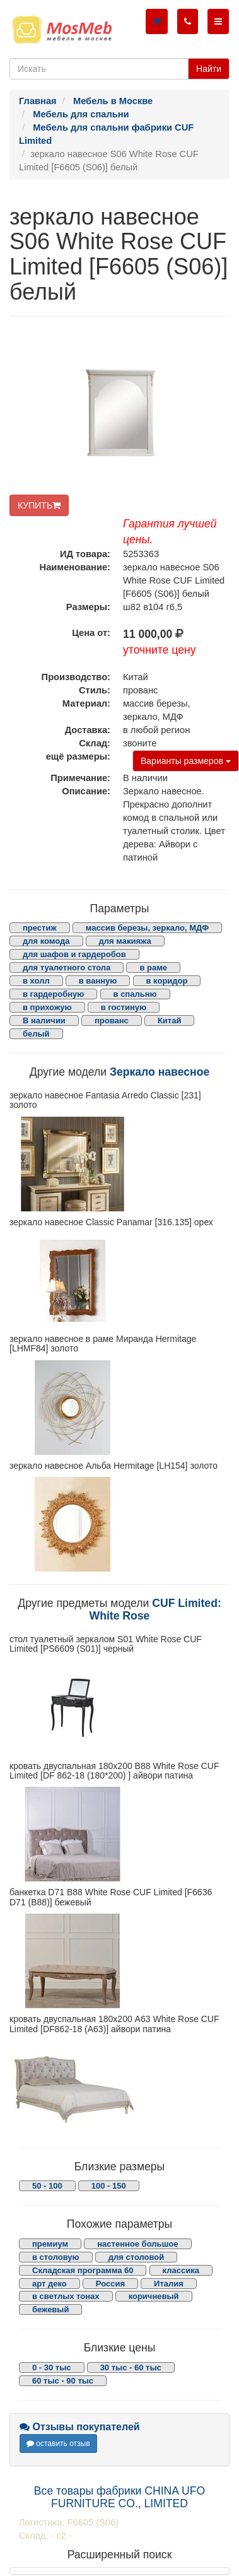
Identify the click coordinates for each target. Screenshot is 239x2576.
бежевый (50, 2309)
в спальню (135, 994)
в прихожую (47, 1007)
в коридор (167, 980)
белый (36, 1033)
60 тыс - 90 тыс (62, 2380)
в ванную (98, 980)
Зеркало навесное (159, 1072)
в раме (153, 967)
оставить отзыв (58, 2443)
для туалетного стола (66, 967)
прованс (112, 1020)
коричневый (154, 2296)
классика (181, 2270)
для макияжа (125, 941)
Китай (170, 1020)
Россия (110, 2283)
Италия (169, 2283)
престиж (40, 927)
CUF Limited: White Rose (155, 1609)
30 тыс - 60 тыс (130, 2367)
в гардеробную (53, 994)
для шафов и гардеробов (74, 954)
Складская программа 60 (82, 2270)
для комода (46, 941)
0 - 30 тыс (51, 2367)
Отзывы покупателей (80, 2426)
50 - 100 (47, 2186)
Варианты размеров (186, 761)
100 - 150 (108, 2186)
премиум (50, 2244)
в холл (36, 980)
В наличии (44, 1020)
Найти (208, 69)
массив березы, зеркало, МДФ (147, 927)
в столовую (55, 2257)
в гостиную (123, 1007)
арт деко (49, 2283)
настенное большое (137, 2244)
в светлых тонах (66, 2296)
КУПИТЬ (39, 505)
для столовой (136, 2257)
